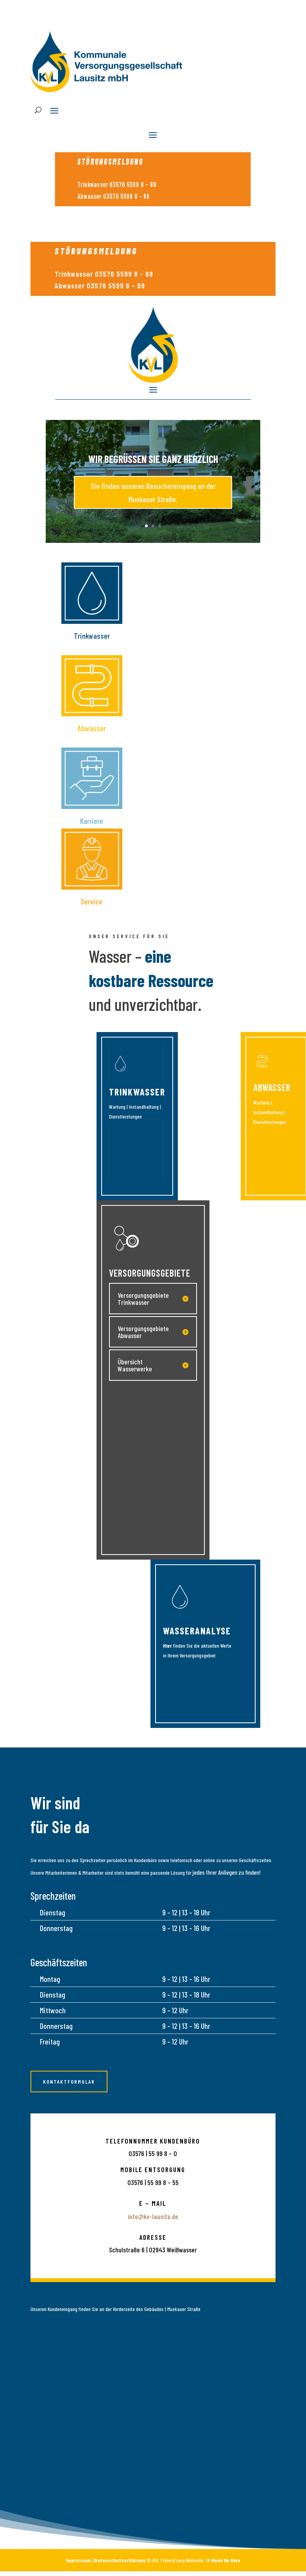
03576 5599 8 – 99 (126, 195)
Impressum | (80, 2560)
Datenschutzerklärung (119, 2560)
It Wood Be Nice (223, 2560)
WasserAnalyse (197, 1630)
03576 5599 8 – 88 (133, 184)
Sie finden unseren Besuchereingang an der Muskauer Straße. (153, 499)
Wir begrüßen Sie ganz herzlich (153, 466)
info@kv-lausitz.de (153, 2216)
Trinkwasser (137, 1091)
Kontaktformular (69, 2081)
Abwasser (272, 1087)
